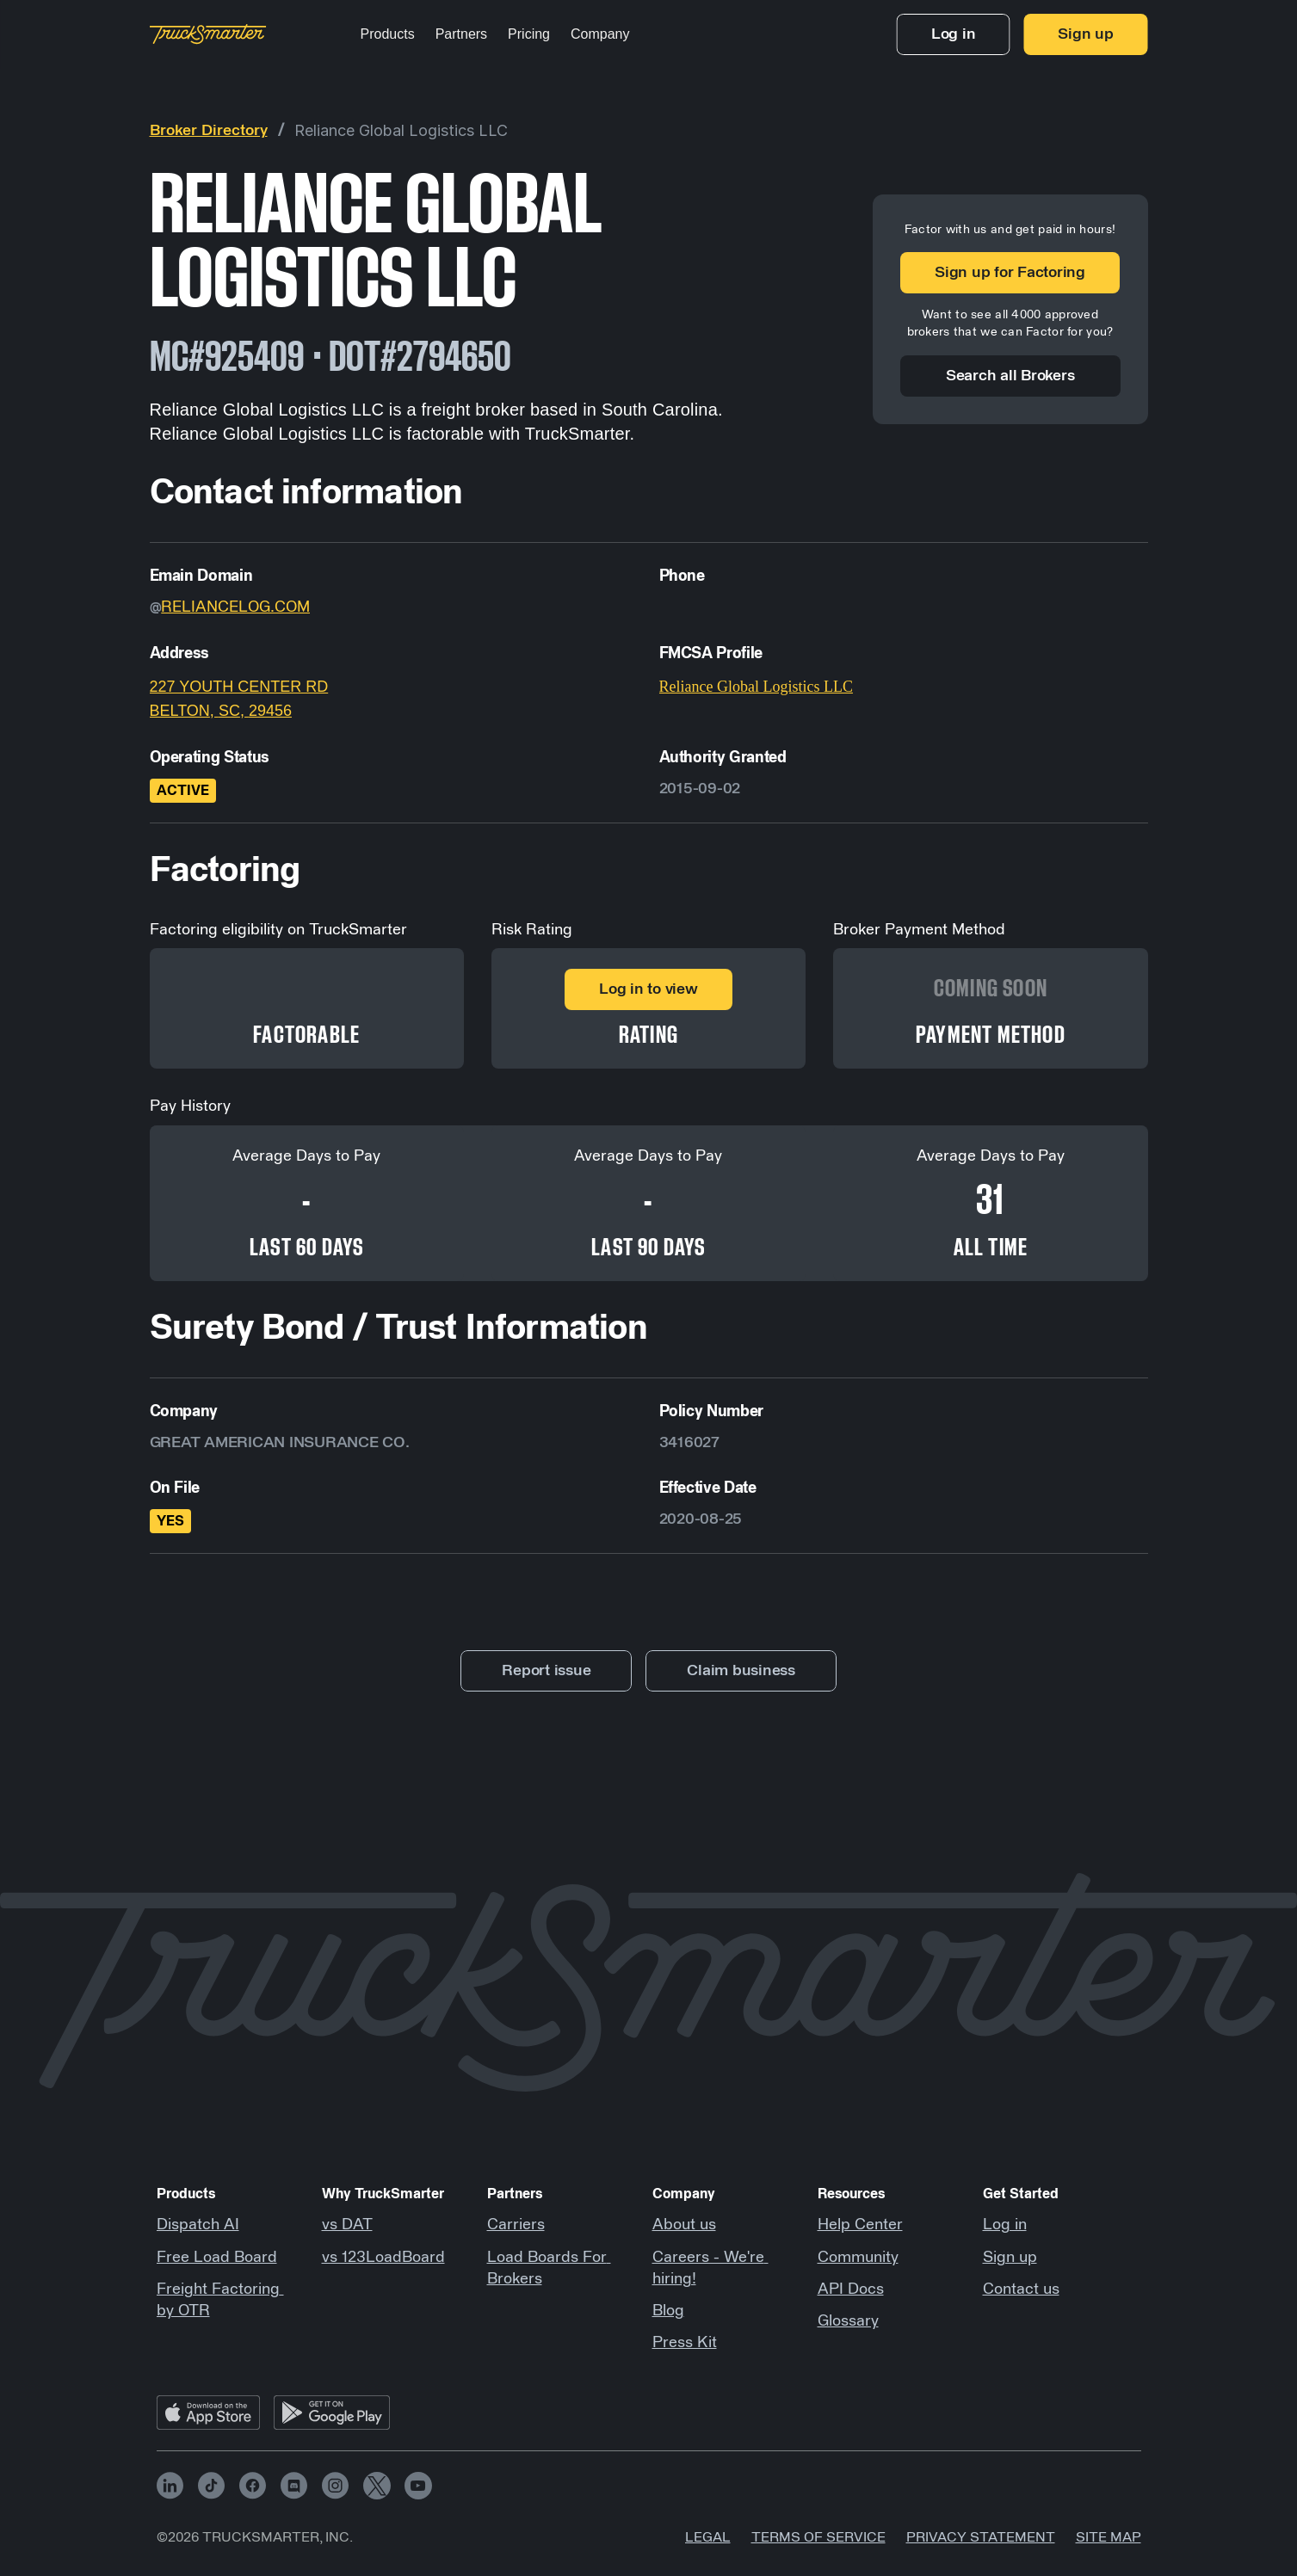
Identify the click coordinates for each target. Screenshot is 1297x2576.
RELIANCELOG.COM (235, 607)
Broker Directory (209, 131)
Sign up (1010, 2257)
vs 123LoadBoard (383, 2257)
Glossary (848, 2321)
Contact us (1021, 2289)
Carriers (516, 2225)
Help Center (860, 2225)
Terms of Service (818, 2537)
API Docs (851, 2289)
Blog (668, 2311)
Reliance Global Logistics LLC (401, 130)
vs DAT (347, 2225)
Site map (1108, 2537)
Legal (708, 2537)
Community (858, 2257)
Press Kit (684, 2343)
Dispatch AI (198, 2225)
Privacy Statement (980, 2537)
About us (684, 2225)
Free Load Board (217, 2257)
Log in (1005, 2225)
